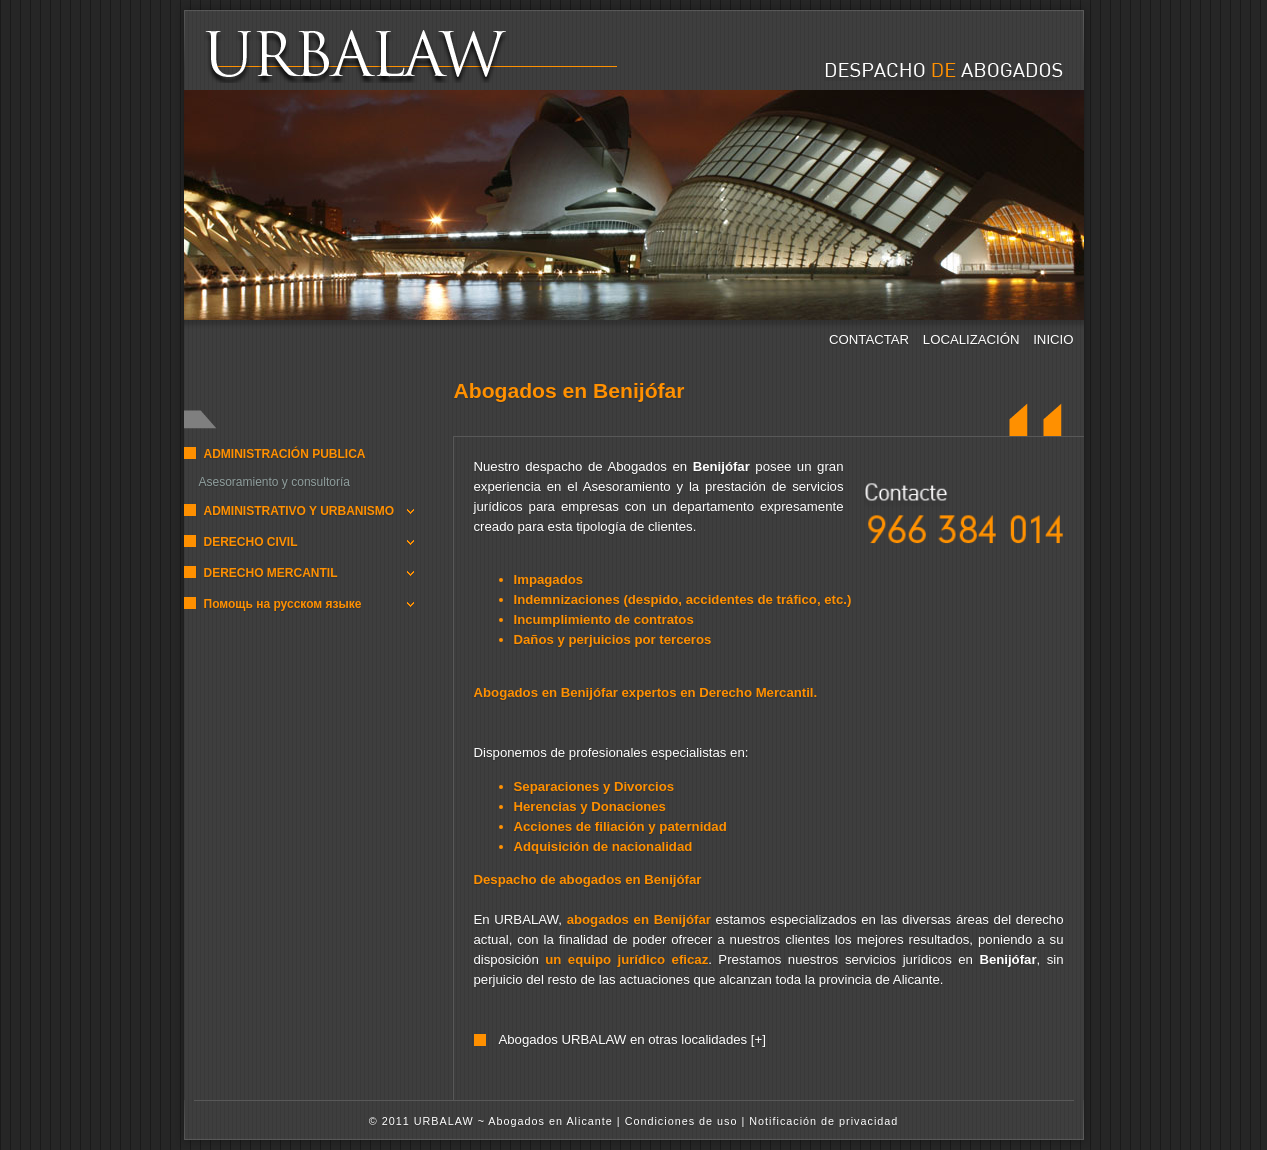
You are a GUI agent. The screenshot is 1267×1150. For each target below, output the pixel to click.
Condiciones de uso (681, 1121)
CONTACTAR (871, 339)
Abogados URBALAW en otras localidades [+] (631, 1039)
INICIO (1053, 339)
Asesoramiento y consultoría (274, 482)
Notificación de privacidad (823, 1121)
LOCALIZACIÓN (973, 339)
